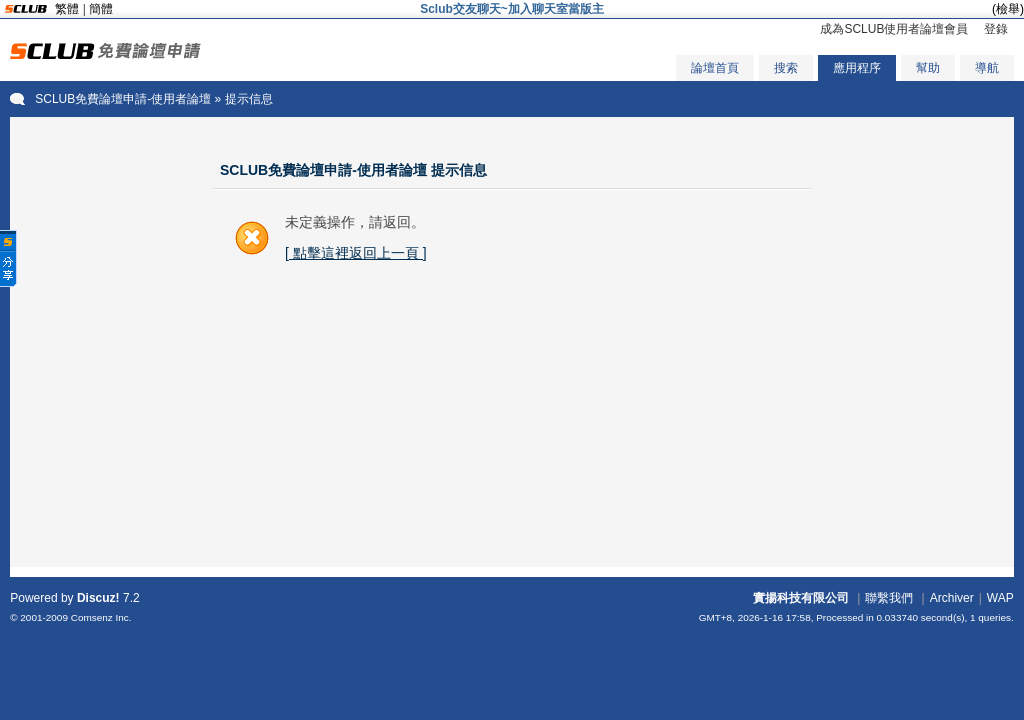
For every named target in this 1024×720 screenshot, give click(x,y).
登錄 (996, 29)
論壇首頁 (715, 68)
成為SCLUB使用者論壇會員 (894, 29)
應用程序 (857, 68)
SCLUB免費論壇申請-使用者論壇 (123, 99)
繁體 (67, 9)
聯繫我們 (889, 598)
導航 (987, 68)
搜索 (786, 68)
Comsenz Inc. (101, 617)
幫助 (928, 68)
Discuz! (98, 598)
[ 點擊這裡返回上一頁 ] (356, 253)
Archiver (952, 598)
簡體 (101, 9)
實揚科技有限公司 (801, 598)
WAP (1000, 598)
